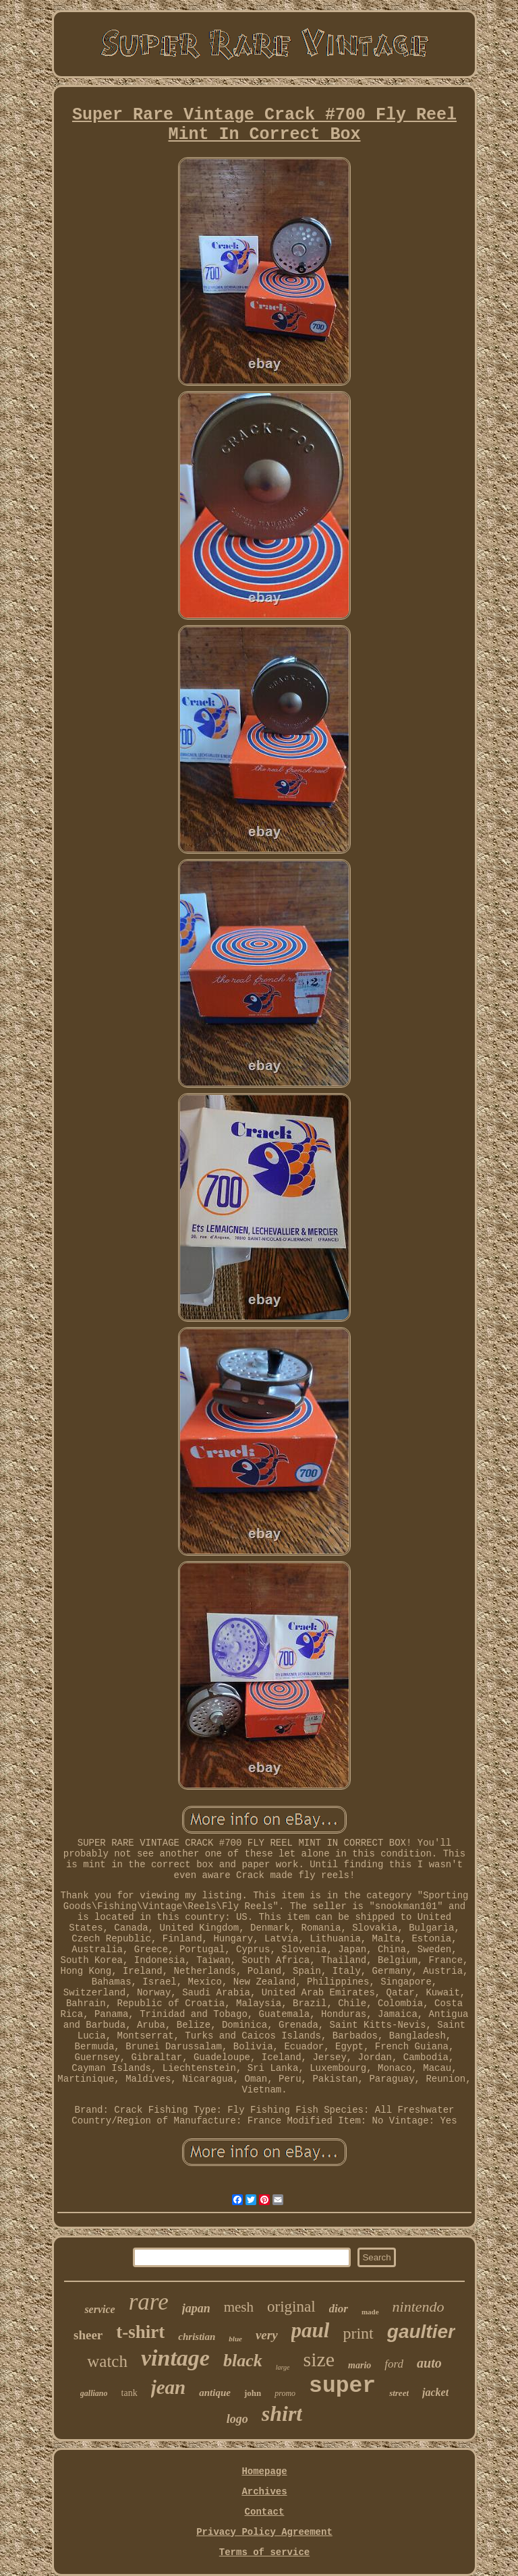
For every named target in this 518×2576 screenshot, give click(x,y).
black (242, 2360)
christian (196, 2336)
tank (129, 2393)
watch (107, 2361)
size (319, 2359)
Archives (264, 2491)
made (370, 2312)
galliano (94, 2393)
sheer (88, 2335)
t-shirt (140, 2332)
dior (338, 2308)
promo (285, 2393)
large (283, 2367)
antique (215, 2392)
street (399, 2393)
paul (310, 2330)
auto (429, 2362)
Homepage (264, 2471)
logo (237, 2419)
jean (168, 2387)
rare (149, 2302)
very (267, 2335)
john (252, 2393)
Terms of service (264, 2552)
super (342, 2386)
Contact (265, 2512)
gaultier (421, 2331)
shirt (282, 2413)
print (358, 2333)
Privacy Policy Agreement (264, 2532)
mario (359, 2365)
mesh (239, 2307)
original (291, 2306)
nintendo (418, 2306)
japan (196, 2308)
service (99, 2309)
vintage (175, 2357)
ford (393, 2364)
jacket (435, 2392)
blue (235, 2339)
